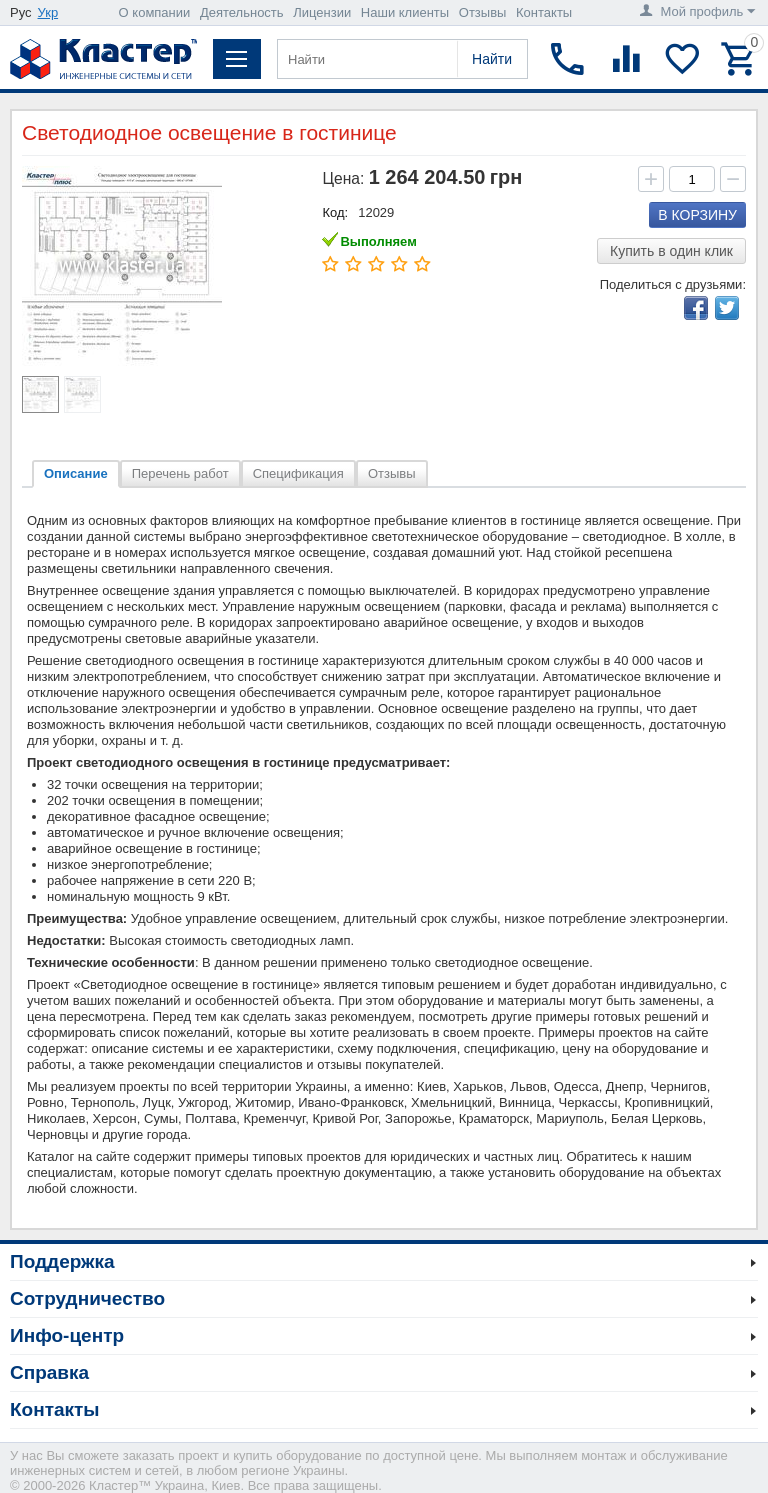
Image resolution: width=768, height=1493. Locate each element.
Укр (48, 12)
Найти (492, 59)
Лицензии (322, 12)
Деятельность (242, 12)
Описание (76, 473)
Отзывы (483, 12)
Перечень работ (180, 473)
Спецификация (298, 473)
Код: (335, 212)
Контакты (544, 12)
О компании (155, 12)
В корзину (697, 215)
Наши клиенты (405, 12)
